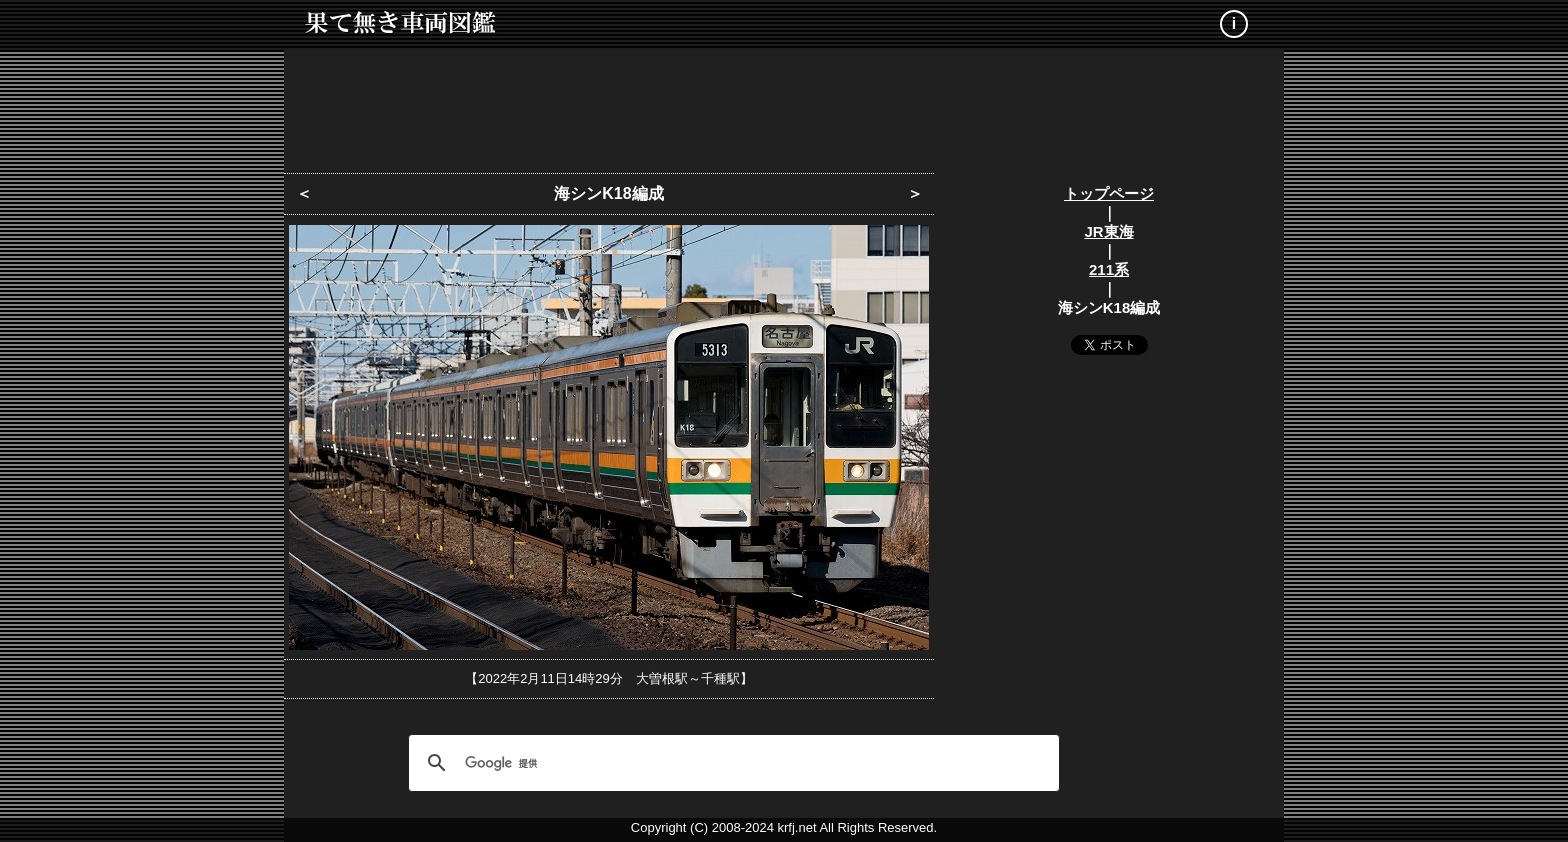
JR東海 (1108, 231)
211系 (1109, 269)
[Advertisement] (784, 105)
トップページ (1109, 193)
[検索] (731, 763)
